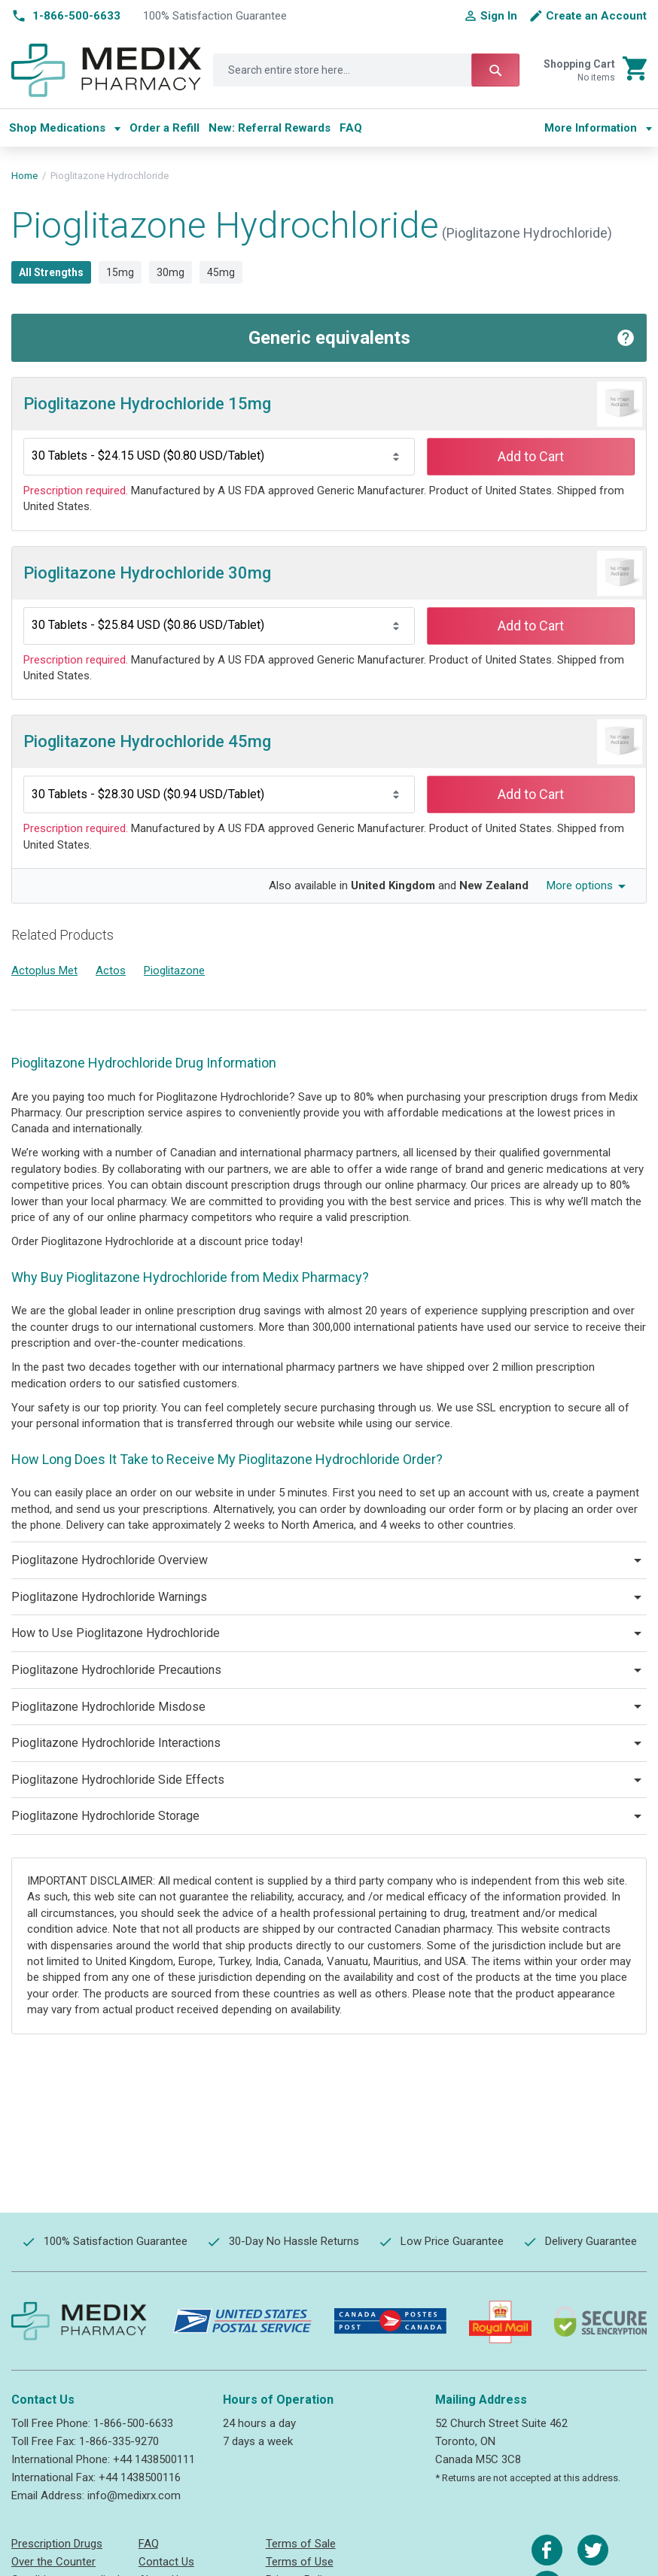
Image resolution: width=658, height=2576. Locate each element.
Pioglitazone (174, 970)
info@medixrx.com (134, 2495)
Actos (111, 970)
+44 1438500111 (154, 2459)
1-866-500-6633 (133, 2423)
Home (24, 175)
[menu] (270, 128)
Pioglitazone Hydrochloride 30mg (147, 573)
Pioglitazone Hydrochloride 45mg (147, 741)
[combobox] (366, 70)
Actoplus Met (44, 970)
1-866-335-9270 (119, 2441)
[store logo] (106, 71)
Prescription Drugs (56, 2543)
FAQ (149, 2543)
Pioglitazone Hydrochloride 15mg (147, 403)
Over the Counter (53, 2561)
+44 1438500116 (140, 2477)
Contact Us (166, 2561)
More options (580, 885)
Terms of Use (300, 2561)
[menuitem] (64, 128)
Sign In (498, 16)
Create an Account (596, 16)
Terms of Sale (301, 2543)
